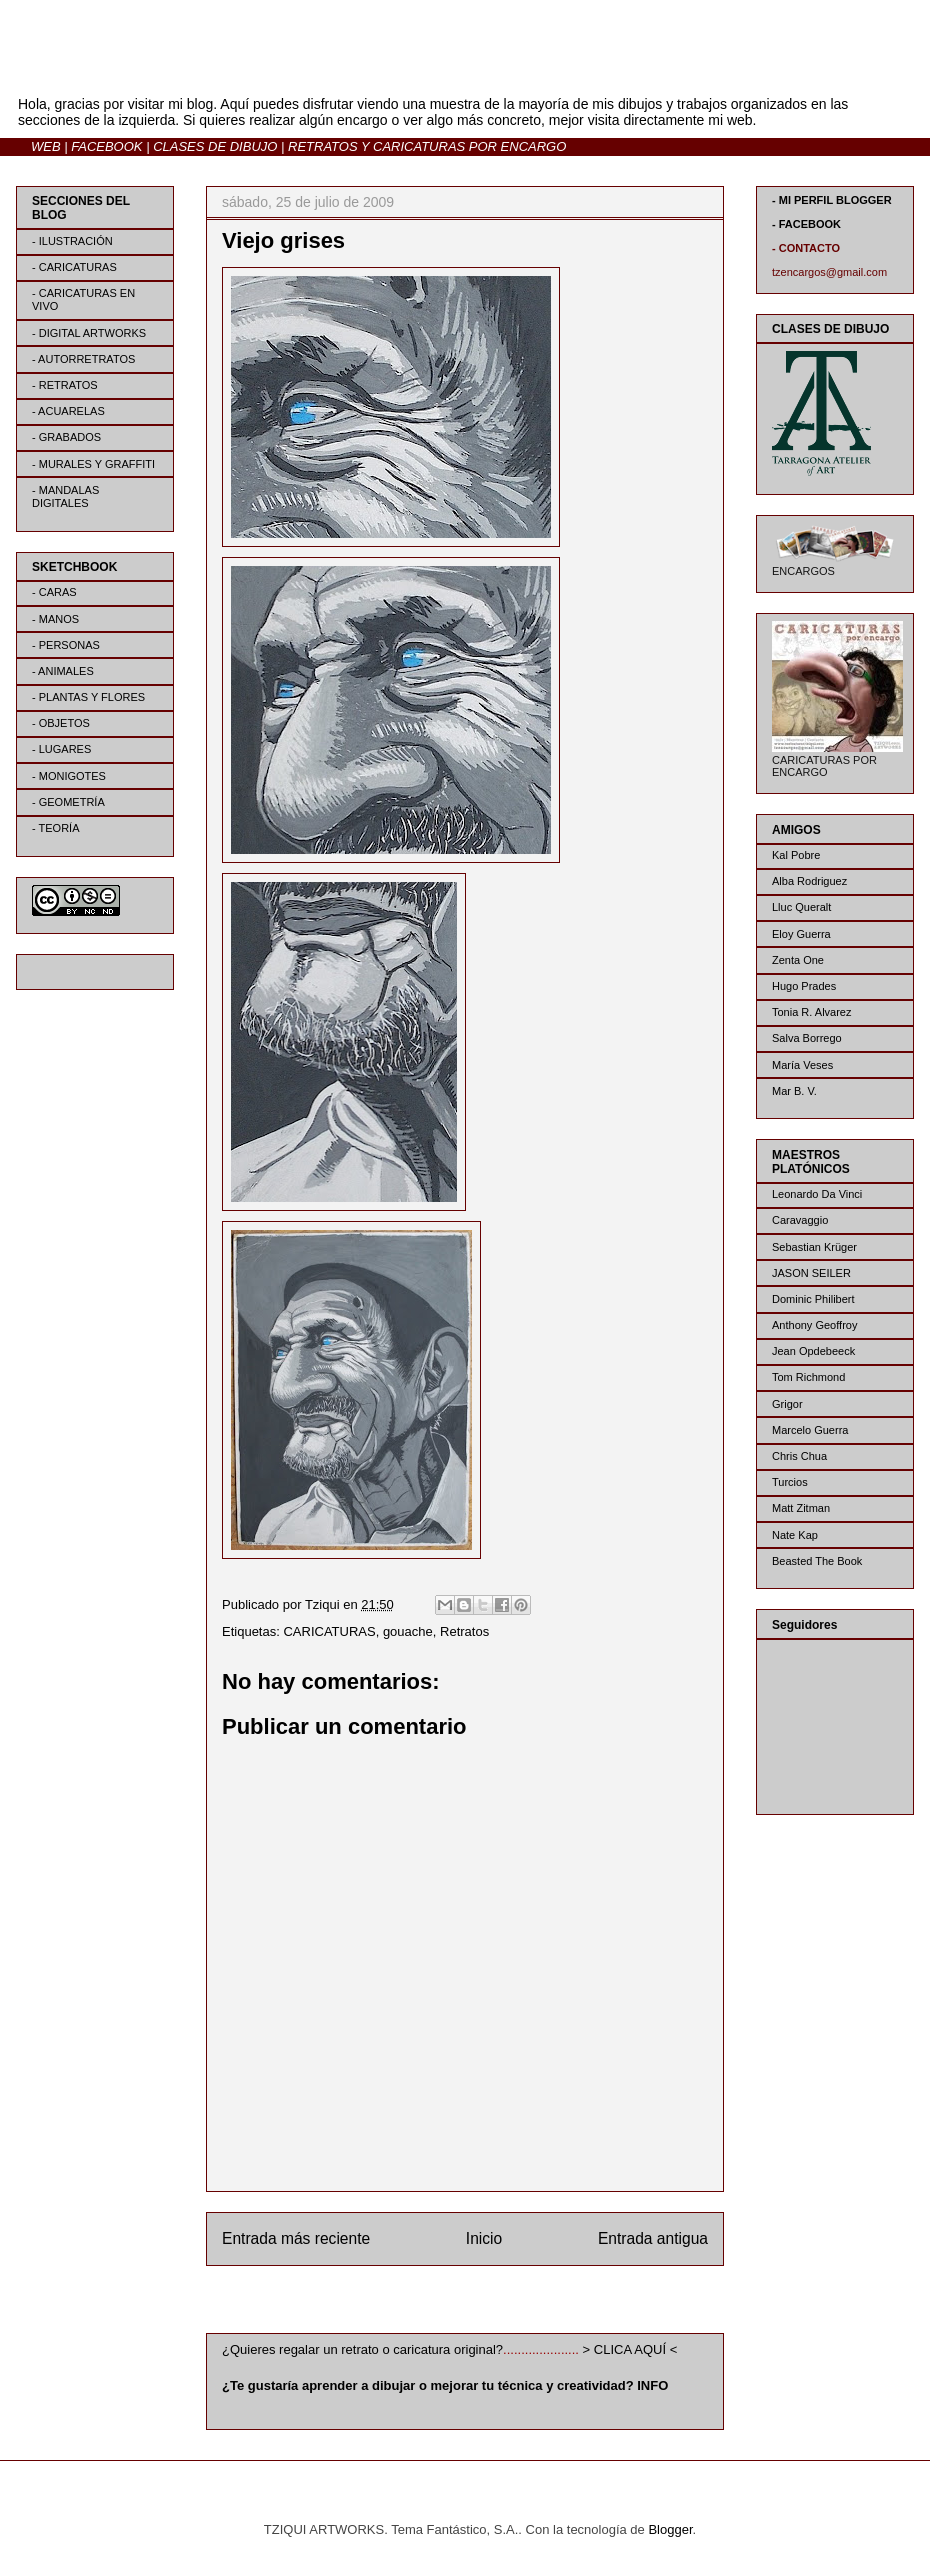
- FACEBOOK (806, 224)
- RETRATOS (65, 385)
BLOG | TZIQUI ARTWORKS (213, 68)
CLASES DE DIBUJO (215, 146)
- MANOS (55, 619)
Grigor (787, 1404)
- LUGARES (61, 749)
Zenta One (798, 960)
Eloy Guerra (801, 934)
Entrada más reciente (296, 2238)
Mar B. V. (794, 1091)
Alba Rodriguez (809, 881)
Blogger (670, 2529)
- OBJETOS (61, 723)
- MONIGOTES (69, 776)
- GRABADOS (66, 437)
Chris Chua (799, 1456)
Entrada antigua (653, 2238)
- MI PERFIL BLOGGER (832, 200)
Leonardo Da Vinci (817, 1194)
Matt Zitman (801, 1508)
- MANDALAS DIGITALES (65, 496)
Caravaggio (800, 1220)
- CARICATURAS (74, 267)
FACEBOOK (106, 146)
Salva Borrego (807, 1038)
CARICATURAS (329, 1631)
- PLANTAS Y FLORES (88, 697)
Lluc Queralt (801, 907)
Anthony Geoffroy (814, 1325)
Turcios (790, 1482)
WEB (46, 146)
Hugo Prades (804, 986)
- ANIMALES (63, 671)
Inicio (484, 2238)
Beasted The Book (817, 1561)
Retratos (464, 1631)
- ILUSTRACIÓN (72, 241)
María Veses (802, 1065)
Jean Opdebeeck (813, 1351)
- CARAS (54, 592)
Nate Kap (795, 1535)
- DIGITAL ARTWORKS (89, 333)
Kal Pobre (796, 855)
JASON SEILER (811, 1273)
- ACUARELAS (68, 411)
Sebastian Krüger (814, 1247)
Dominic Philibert (813, 1299)
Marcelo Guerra (810, 1430)
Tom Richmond (808, 1377)
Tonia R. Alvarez (811, 1012)
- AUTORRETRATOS (83, 359)
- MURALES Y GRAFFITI (93, 464)
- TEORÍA (55, 828)
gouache (408, 1631)
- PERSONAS (66, 645)
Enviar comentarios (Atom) (506, 2303)
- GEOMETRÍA (68, 802)
